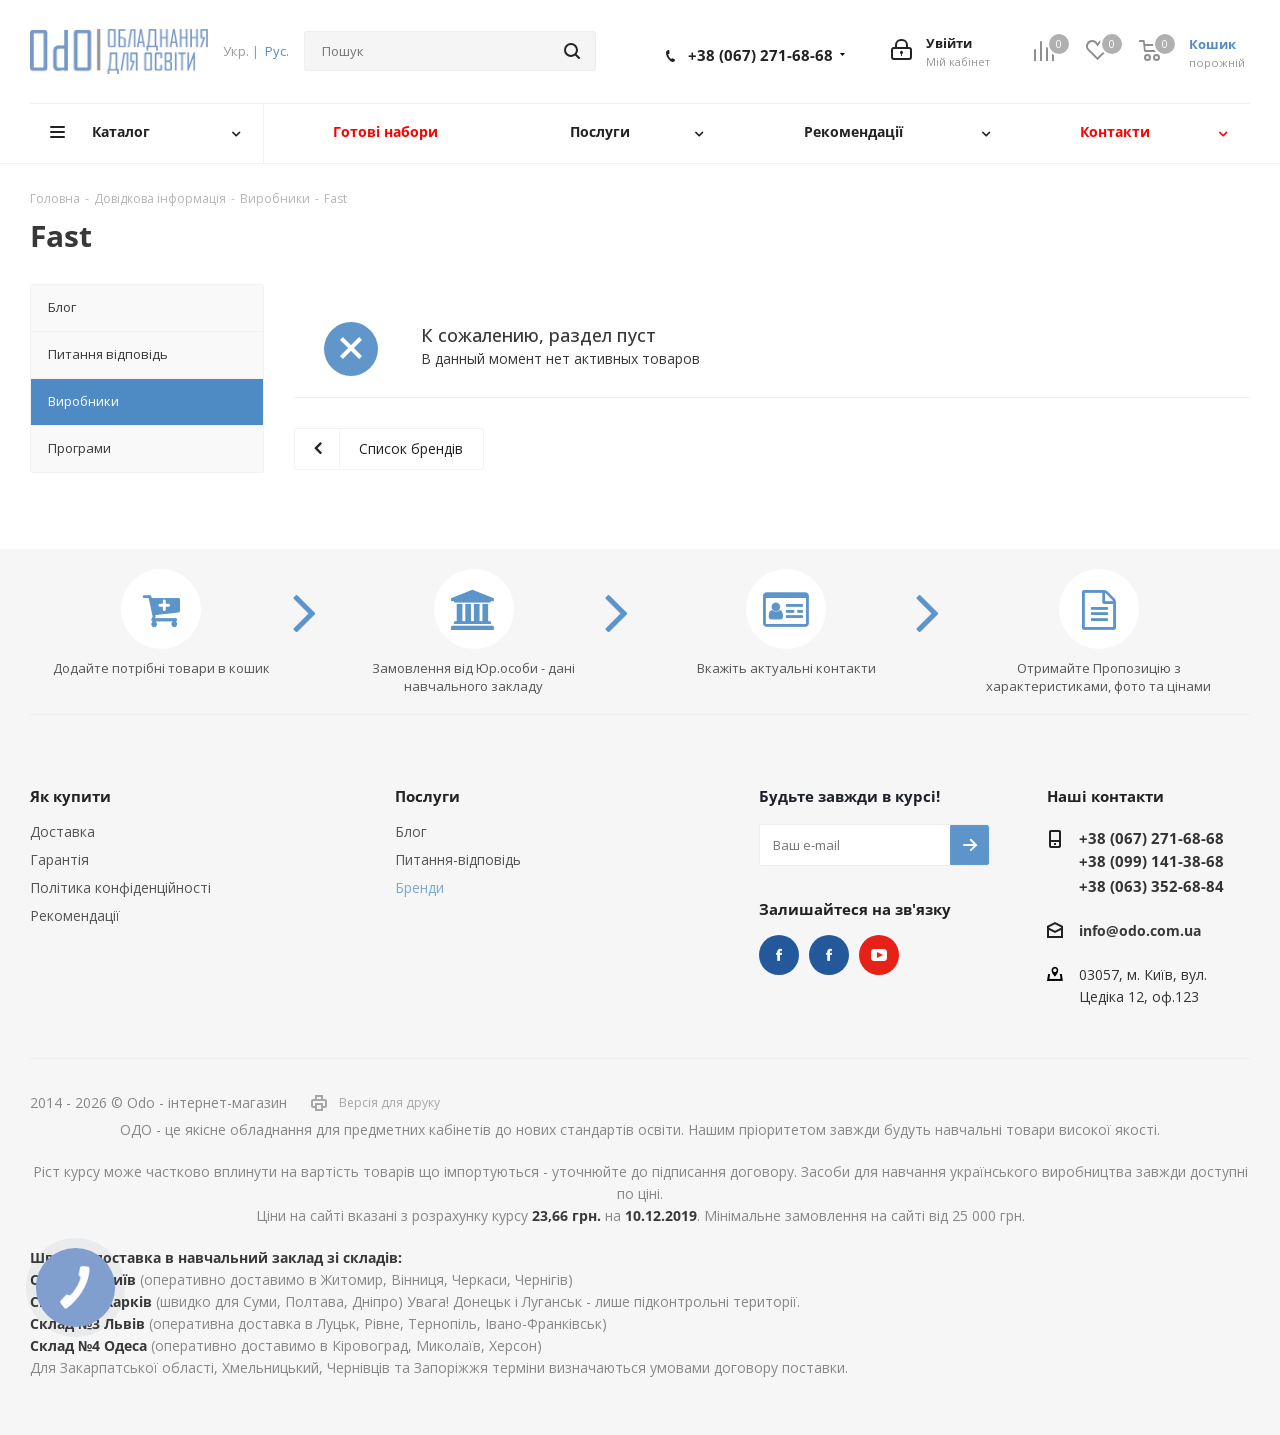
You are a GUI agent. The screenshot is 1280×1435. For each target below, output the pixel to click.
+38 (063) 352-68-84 (1151, 886)
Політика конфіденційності (120, 887)
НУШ (829, 955)
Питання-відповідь (458, 859)
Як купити (70, 796)
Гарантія (59, 859)
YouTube (879, 955)
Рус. (277, 51)
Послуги (427, 796)
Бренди (419, 887)
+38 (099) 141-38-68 (1151, 861)
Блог (411, 831)
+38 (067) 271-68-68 (760, 55)
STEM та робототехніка (779, 955)
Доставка (62, 831)
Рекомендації (75, 915)
